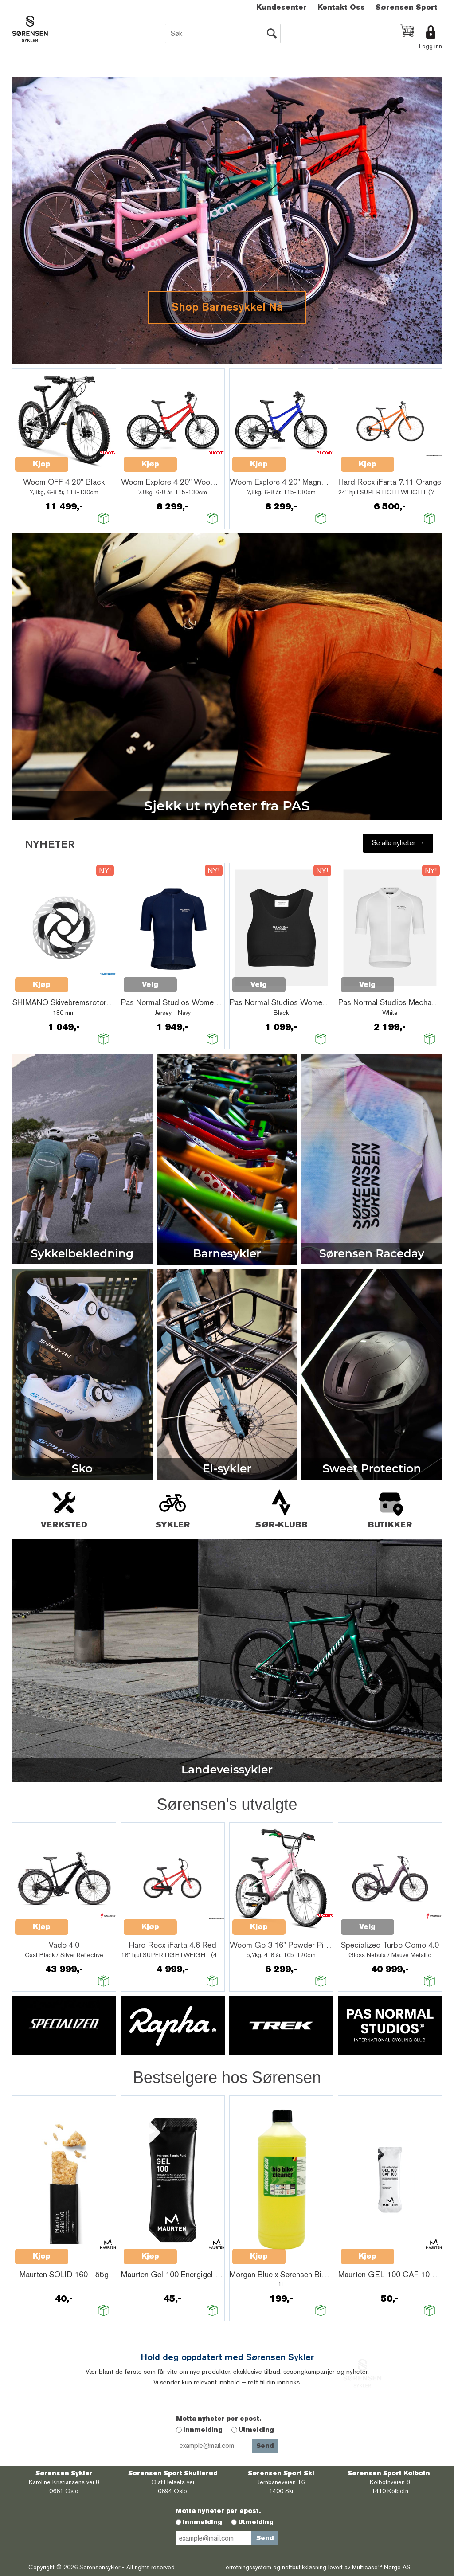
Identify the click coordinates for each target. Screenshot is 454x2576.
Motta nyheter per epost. (218, 2418)
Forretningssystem (247, 2567)
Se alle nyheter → (398, 842)
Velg (150, 984)
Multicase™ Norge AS (381, 2567)
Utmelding (256, 2429)
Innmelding (203, 2429)
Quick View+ (91, 459)
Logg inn (430, 46)
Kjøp (42, 464)
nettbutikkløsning (304, 2567)
